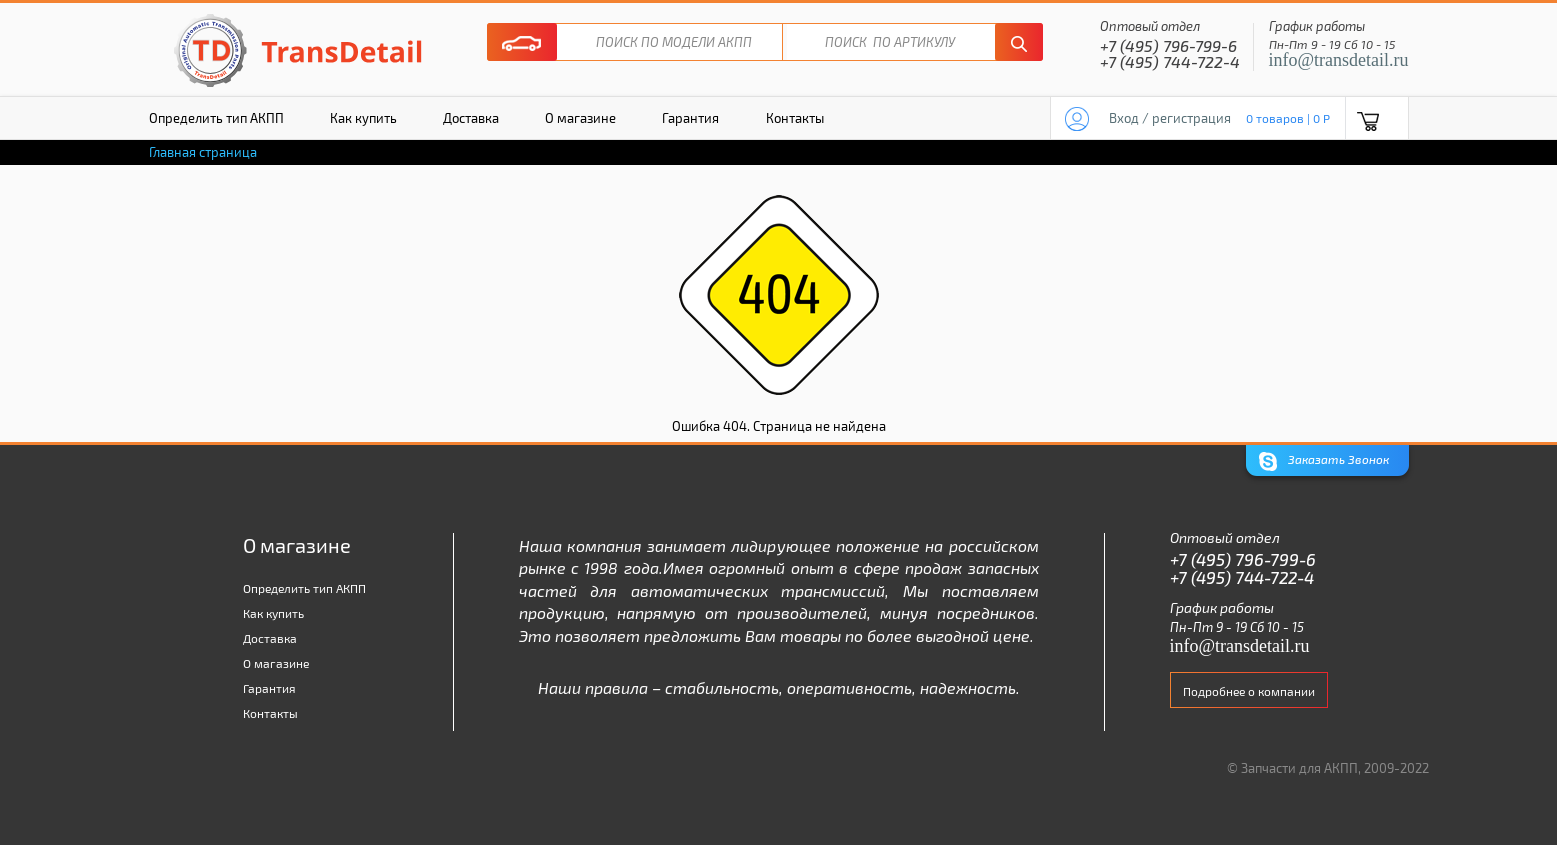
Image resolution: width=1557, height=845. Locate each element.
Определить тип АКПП (216, 118)
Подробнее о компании (1249, 691)
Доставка (471, 118)
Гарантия (690, 118)
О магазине (580, 118)
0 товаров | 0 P (1288, 118)
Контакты (795, 118)
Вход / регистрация (1170, 118)
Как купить (363, 118)
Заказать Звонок (1324, 461)
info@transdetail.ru (1339, 60)
